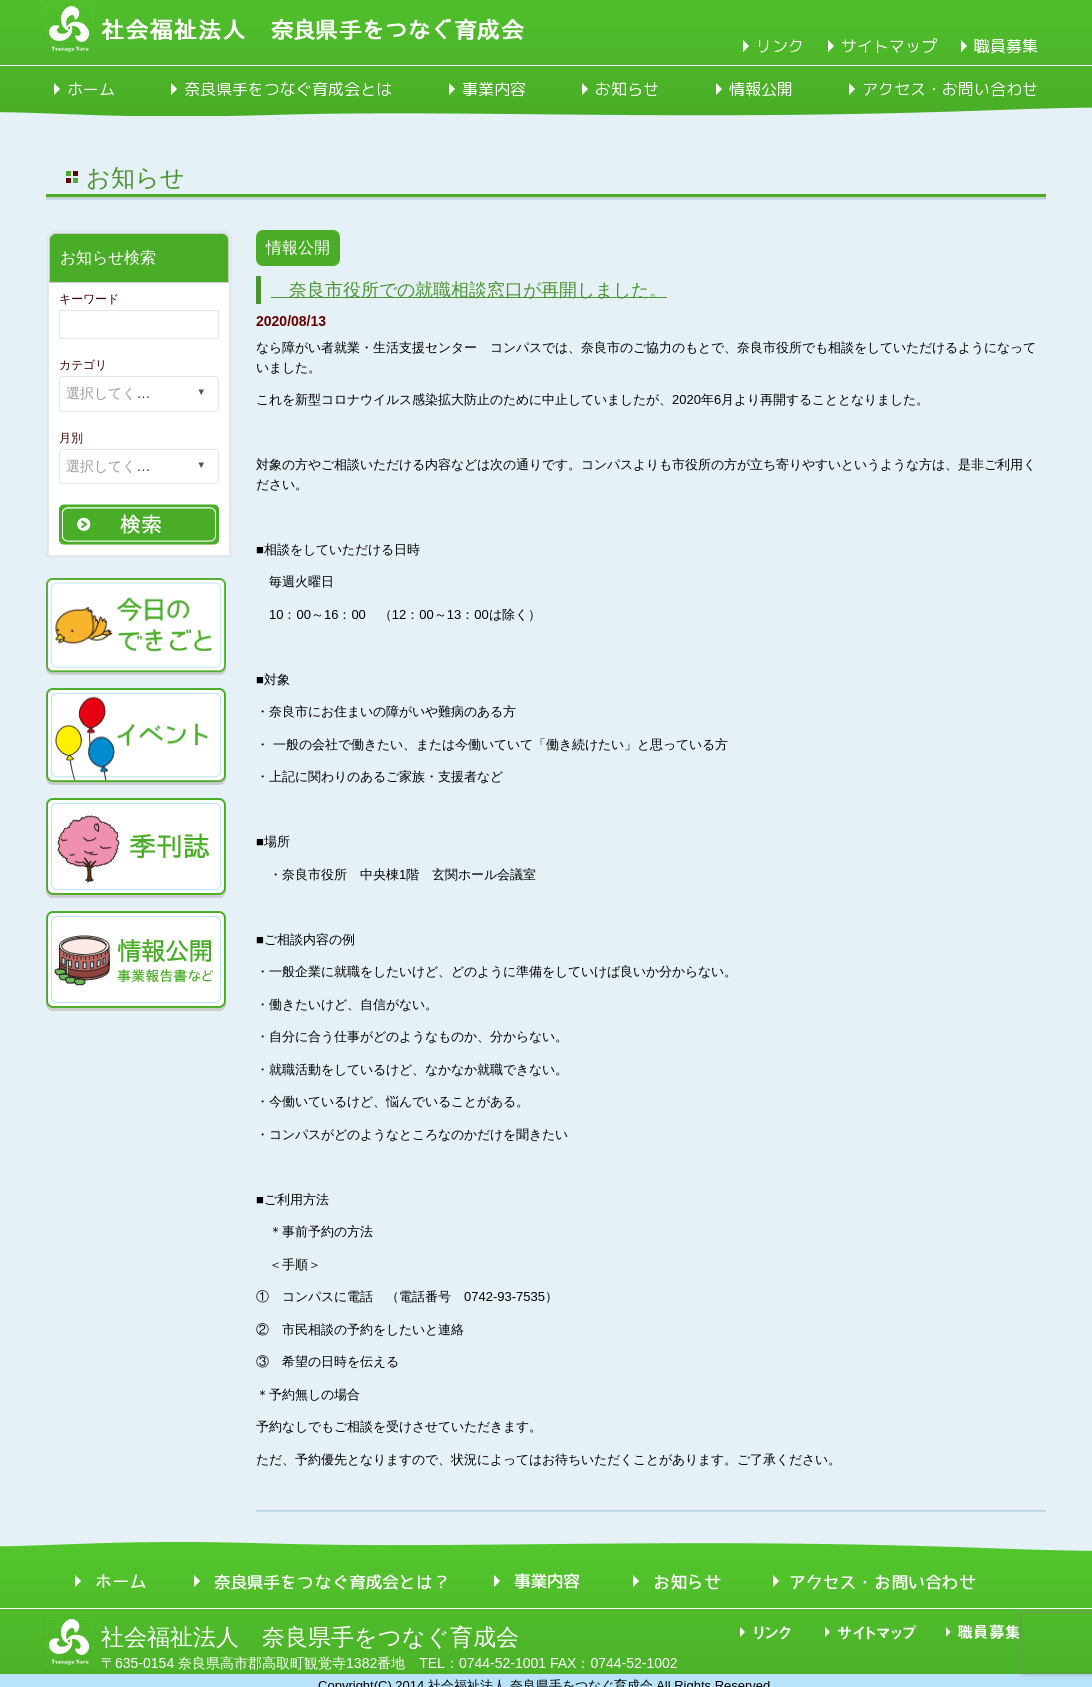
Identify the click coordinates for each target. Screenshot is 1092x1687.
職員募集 (1006, 46)
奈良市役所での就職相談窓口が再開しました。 (469, 290)
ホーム (91, 89)
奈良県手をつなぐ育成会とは (288, 89)
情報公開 (761, 89)
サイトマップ (889, 46)
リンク (780, 46)
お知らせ (627, 89)
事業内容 (494, 89)
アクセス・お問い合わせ (950, 89)
